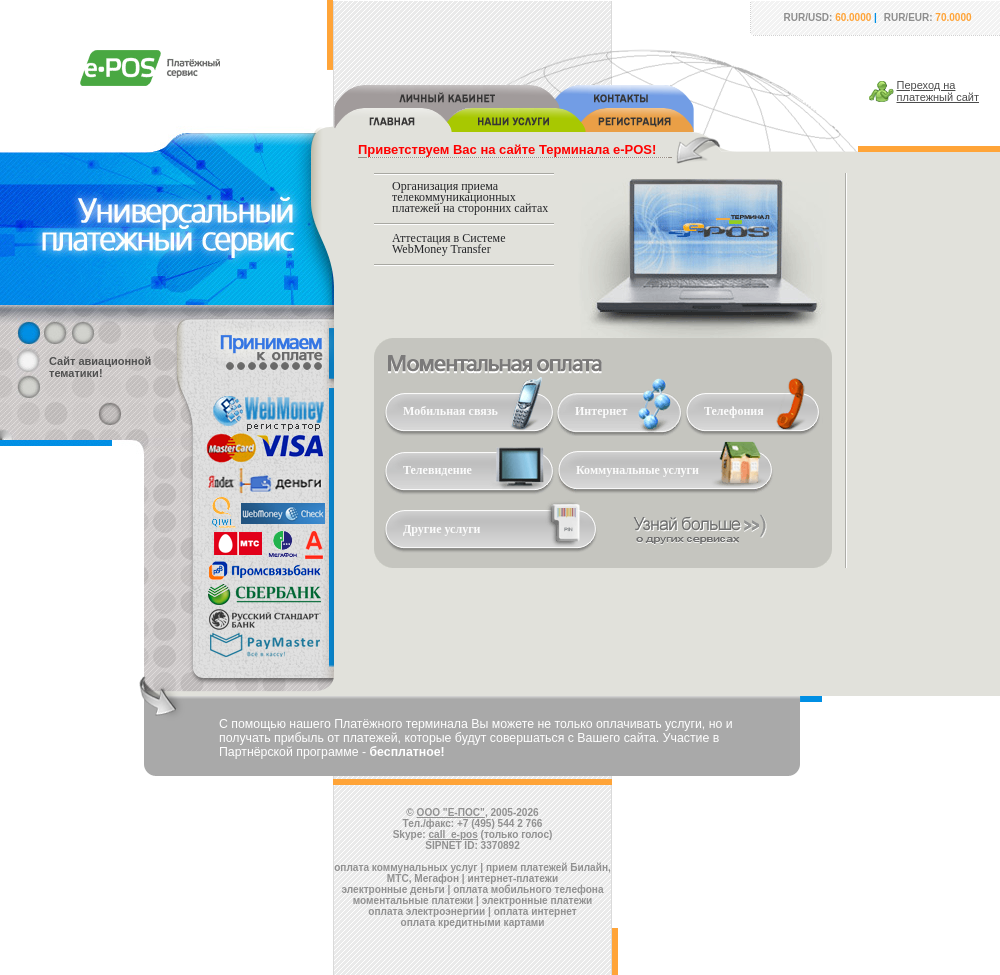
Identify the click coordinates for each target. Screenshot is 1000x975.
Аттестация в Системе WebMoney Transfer (449, 243)
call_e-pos (453, 834)
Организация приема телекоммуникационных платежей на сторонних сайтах (470, 197)
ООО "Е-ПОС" (451, 812)
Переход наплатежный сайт (938, 91)
